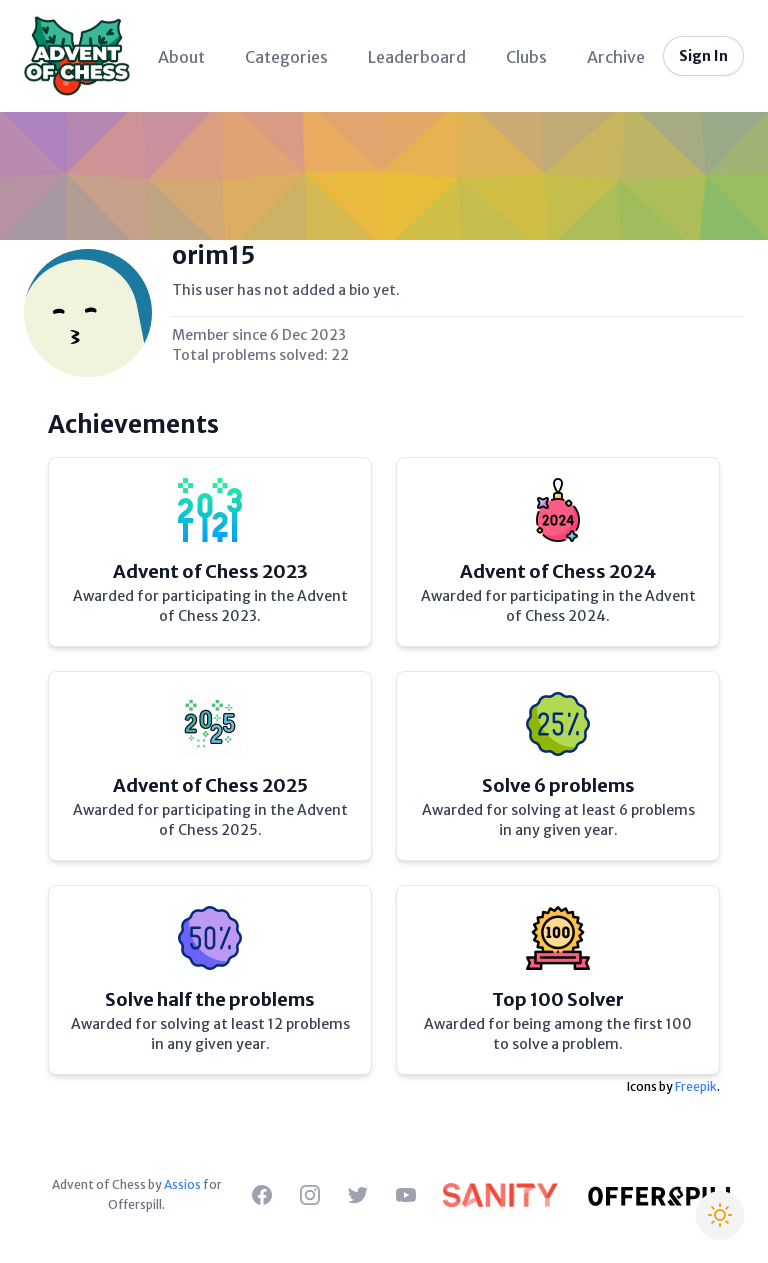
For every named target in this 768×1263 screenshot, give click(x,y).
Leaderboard (417, 57)
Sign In (703, 56)
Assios (182, 1184)
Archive (616, 57)
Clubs (526, 57)
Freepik (696, 1086)
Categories (286, 57)
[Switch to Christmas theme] (720, 1215)
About (181, 57)
